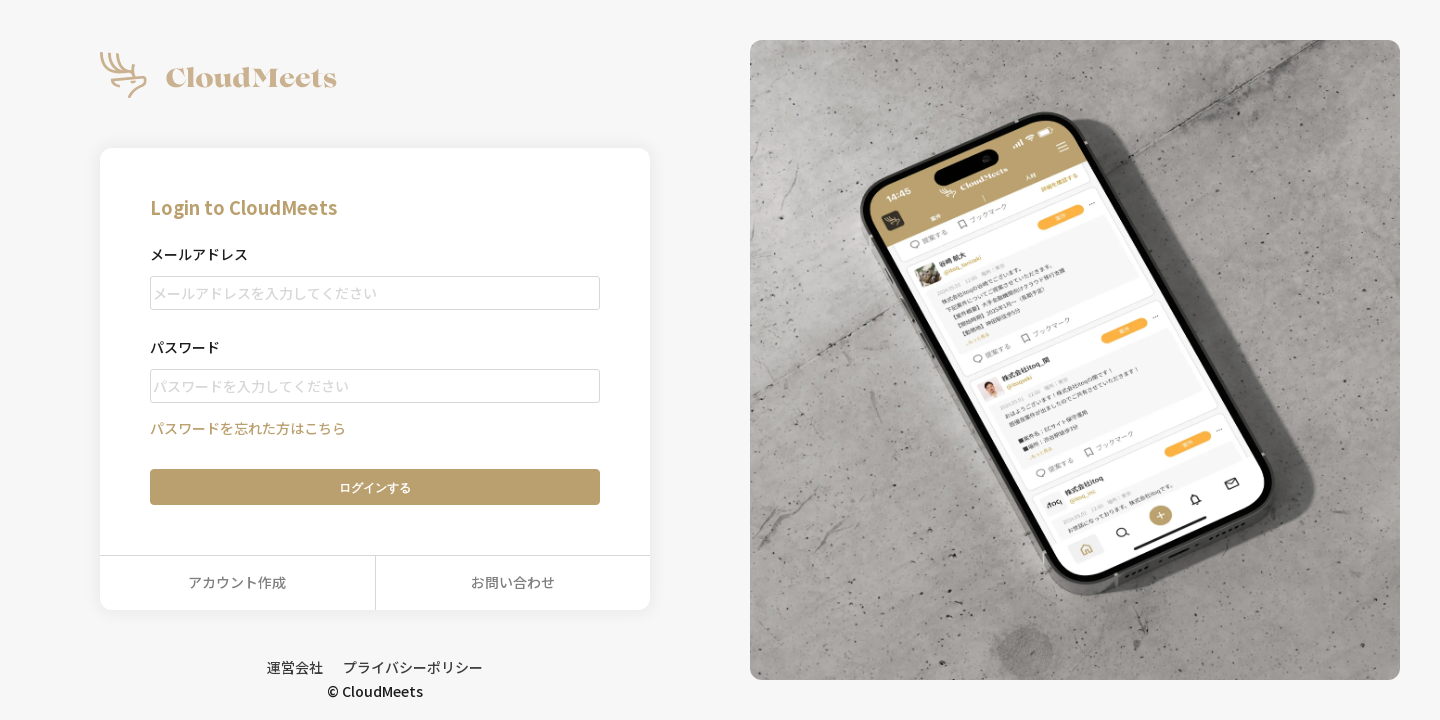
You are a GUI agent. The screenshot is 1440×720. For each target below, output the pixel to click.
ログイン (375, 487)
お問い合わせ (513, 582)
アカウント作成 (237, 582)
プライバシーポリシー (413, 667)
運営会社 (295, 667)
